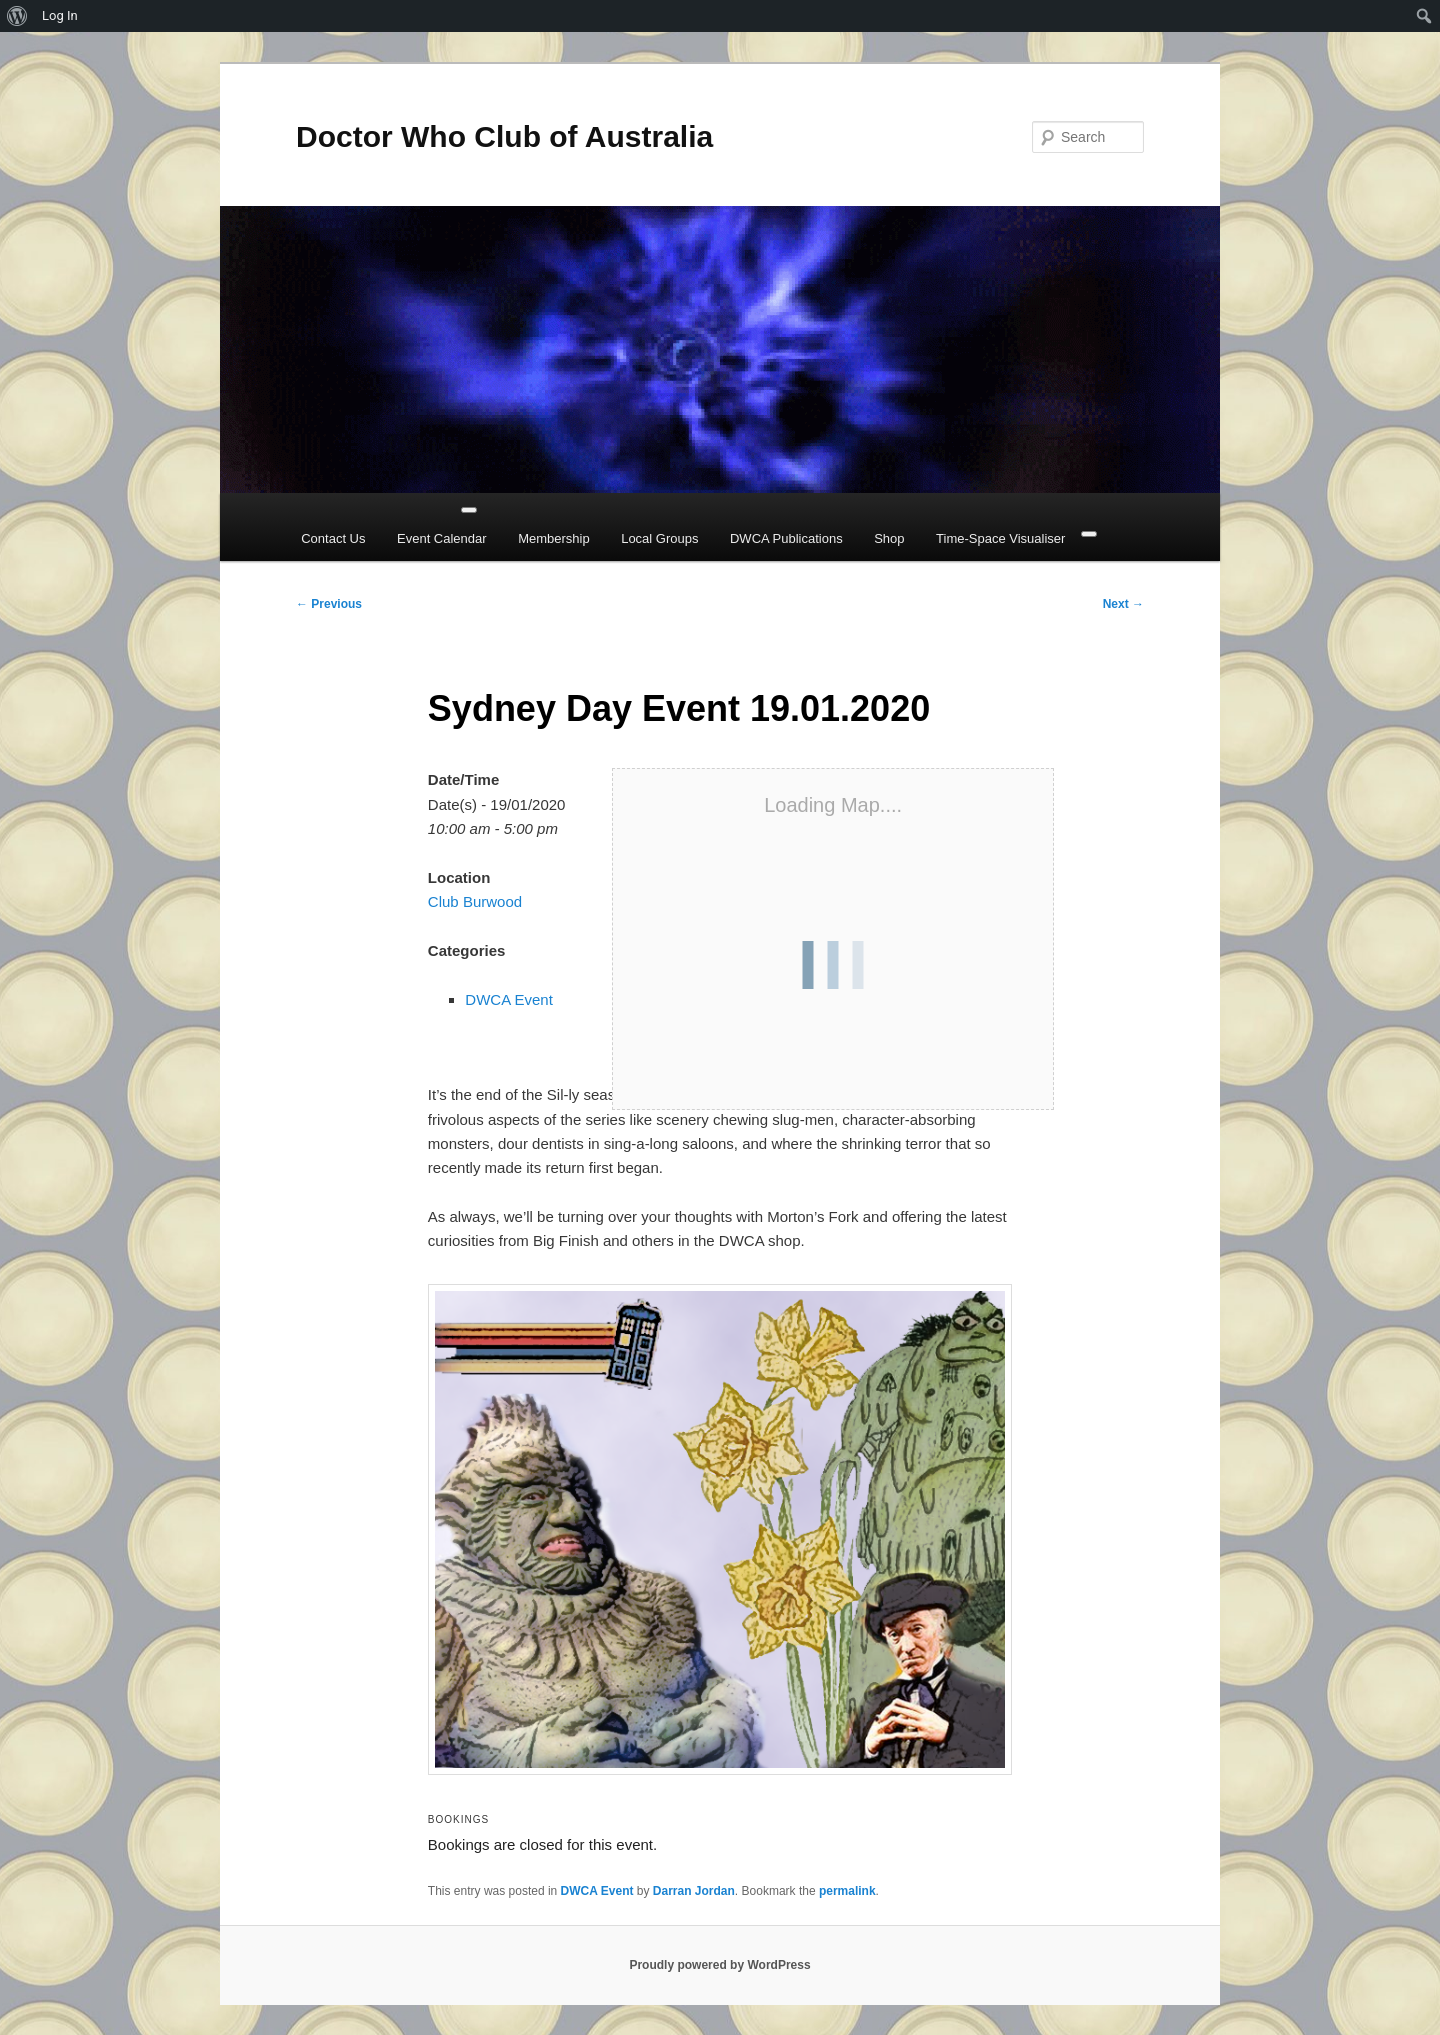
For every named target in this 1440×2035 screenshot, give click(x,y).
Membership (554, 538)
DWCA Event (509, 999)
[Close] (1089, 534)
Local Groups (659, 538)
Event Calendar (442, 538)
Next (1123, 604)
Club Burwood (475, 901)
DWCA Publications (786, 538)
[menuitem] (17, 16)
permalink (847, 1891)
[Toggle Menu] (469, 510)
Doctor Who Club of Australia (504, 136)
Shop (889, 538)
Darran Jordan (694, 1891)
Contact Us (333, 538)
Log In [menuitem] (60, 15)
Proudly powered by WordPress (719, 1965)
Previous (329, 604)
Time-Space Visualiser (1000, 538)
